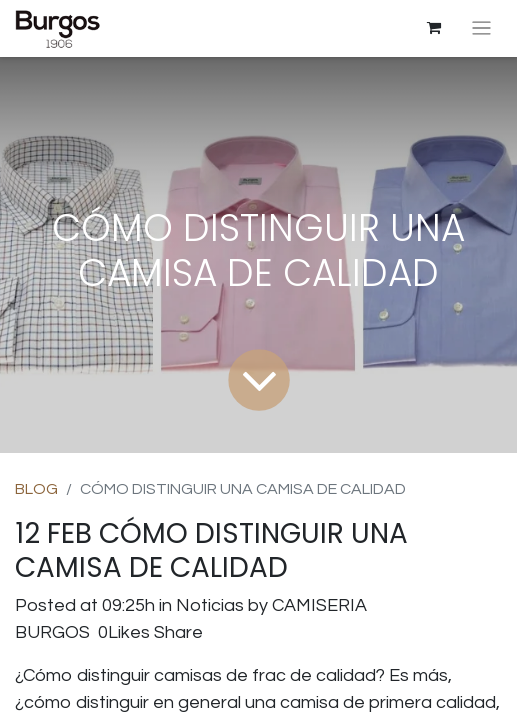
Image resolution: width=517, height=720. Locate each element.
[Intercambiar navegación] (481, 28)
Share (178, 632)
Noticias (210, 605)
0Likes (124, 632)
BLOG (36, 489)
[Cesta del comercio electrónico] (434, 28)
